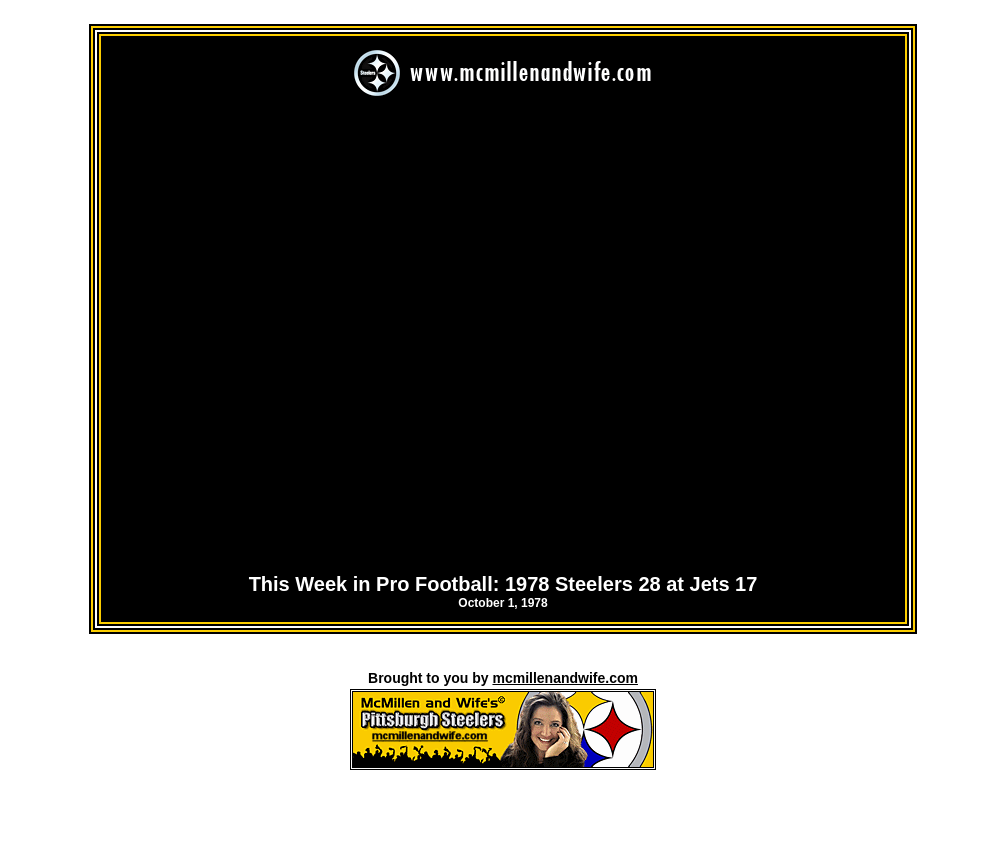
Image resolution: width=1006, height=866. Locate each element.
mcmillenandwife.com (564, 678)
